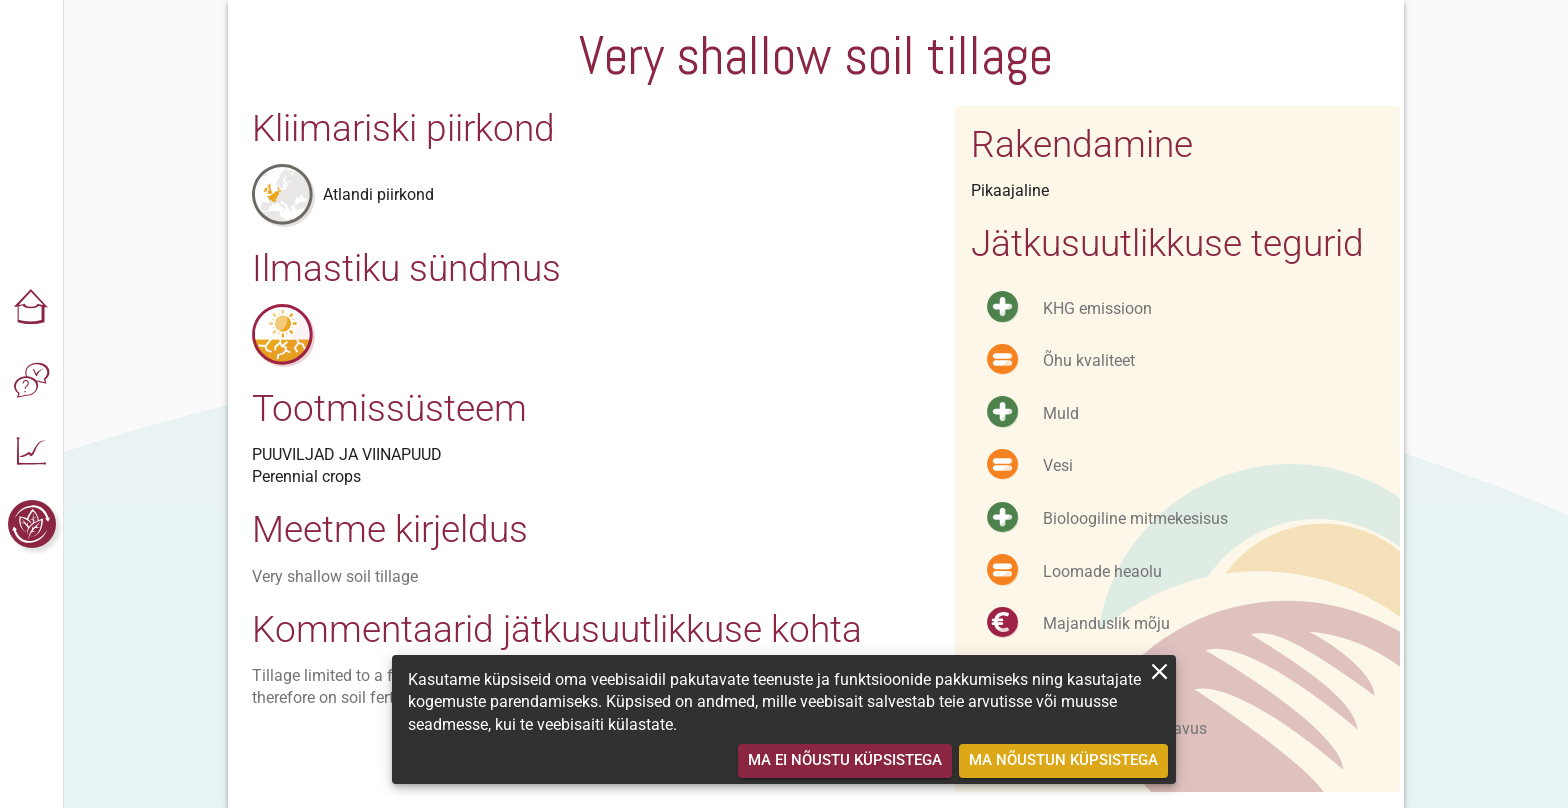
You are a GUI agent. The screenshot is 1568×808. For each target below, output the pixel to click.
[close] (1159, 671)
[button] (32, 308)
